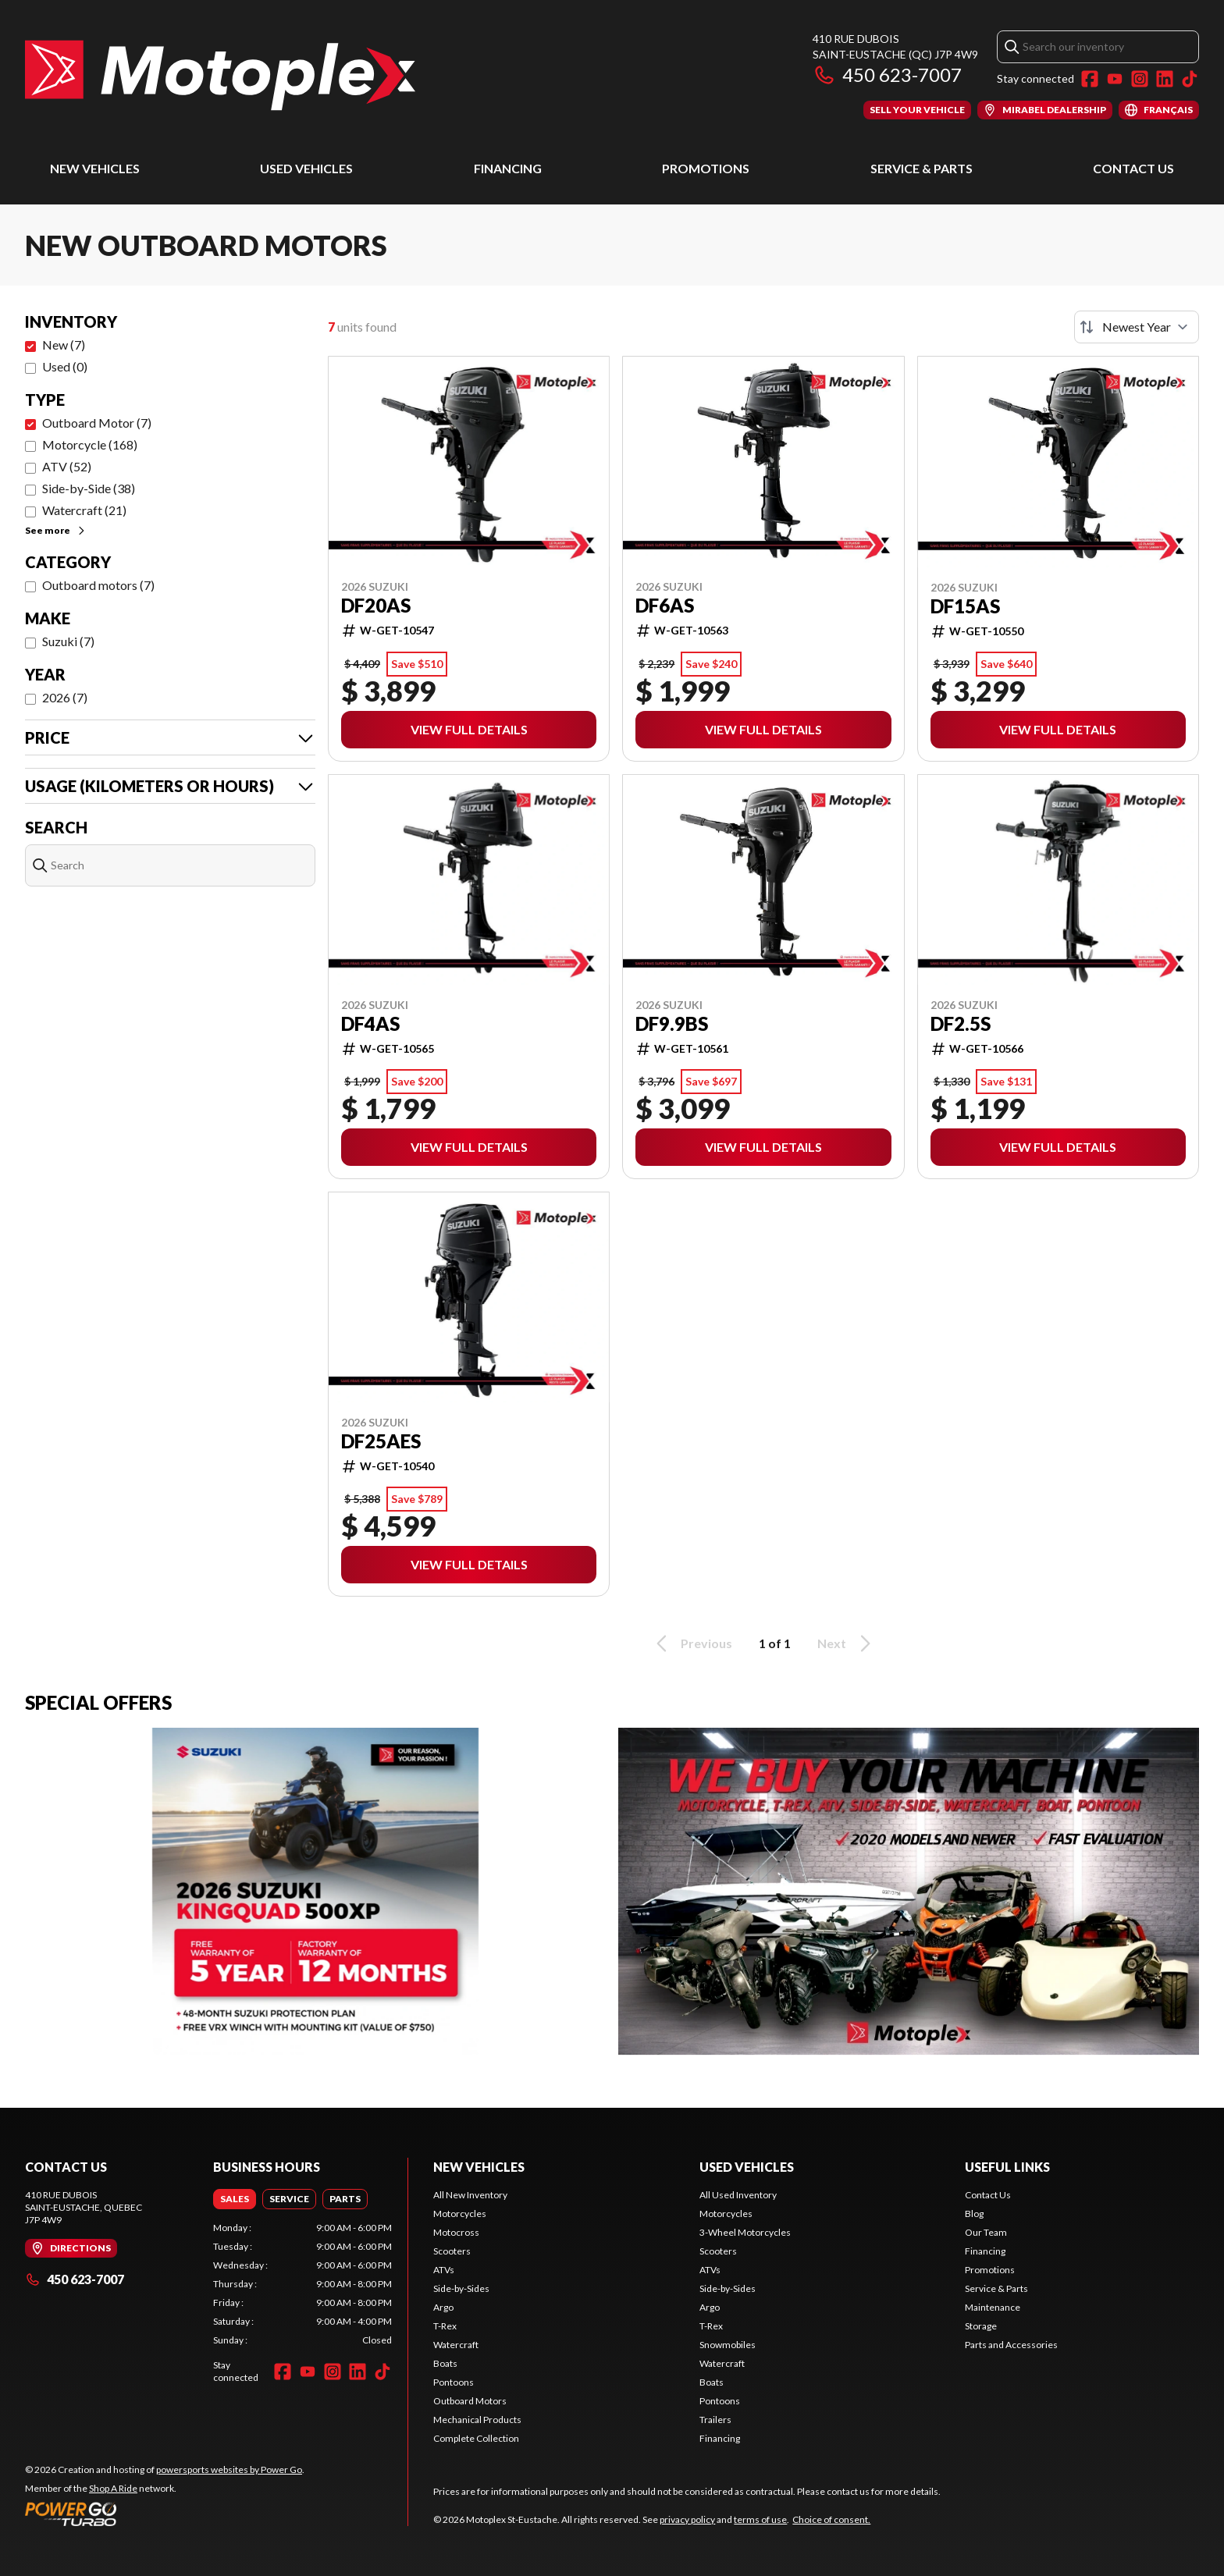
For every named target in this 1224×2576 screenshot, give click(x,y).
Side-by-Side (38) (88, 488)
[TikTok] (1189, 78)
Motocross (456, 2232)
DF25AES (381, 1441)
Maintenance (992, 2307)
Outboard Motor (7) (96, 422)
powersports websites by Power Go (229, 2469)
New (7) (63, 344)
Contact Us (1133, 168)
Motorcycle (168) (89, 444)
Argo (443, 2307)
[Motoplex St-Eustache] (220, 75)
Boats (445, 2363)
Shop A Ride (113, 2488)
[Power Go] (164, 2513)
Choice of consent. (831, 2519)
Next (846, 1643)
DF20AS (376, 605)
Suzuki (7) (68, 641)
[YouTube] (1114, 78)
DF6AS (664, 605)
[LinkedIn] (1164, 78)
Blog (974, 2213)
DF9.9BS (671, 1024)
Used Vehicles (306, 168)
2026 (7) (64, 697)
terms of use (760, 2519)
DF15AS (965, 606)
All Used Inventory (738, 2195)
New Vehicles (95, 168)
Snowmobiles (727, 2344)
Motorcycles (459, 2213)
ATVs (443, 2270)
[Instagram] (1139, 78)
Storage (981, 2326)
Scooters (452, 2251)
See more (56, 530)
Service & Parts (921, 168)
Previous (691, 1643)
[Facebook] (1089, 78)
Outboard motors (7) (98, 584)
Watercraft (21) (84, 510)
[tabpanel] (302, 2284)
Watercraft (456, 2344)
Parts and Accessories (1011, 2344)
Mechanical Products (477, 2419)
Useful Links (1007, 2166)
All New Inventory (470, 2195)
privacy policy (687, 2519)
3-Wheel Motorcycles (745, 2232)
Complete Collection (476, 2438)
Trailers (715, 2419)
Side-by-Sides (461, 2288)
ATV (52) (66, 466)
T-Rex (445, 2326)
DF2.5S (960, 1024)
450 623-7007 (887, 74)
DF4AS (370, 1024)
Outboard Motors (470, 2401)
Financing (508, 168)
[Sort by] (1136, 327)
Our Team (986, 2232)
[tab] (234, 2199)
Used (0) (64, 366)
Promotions (705, 168)
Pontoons (453, 2382)
